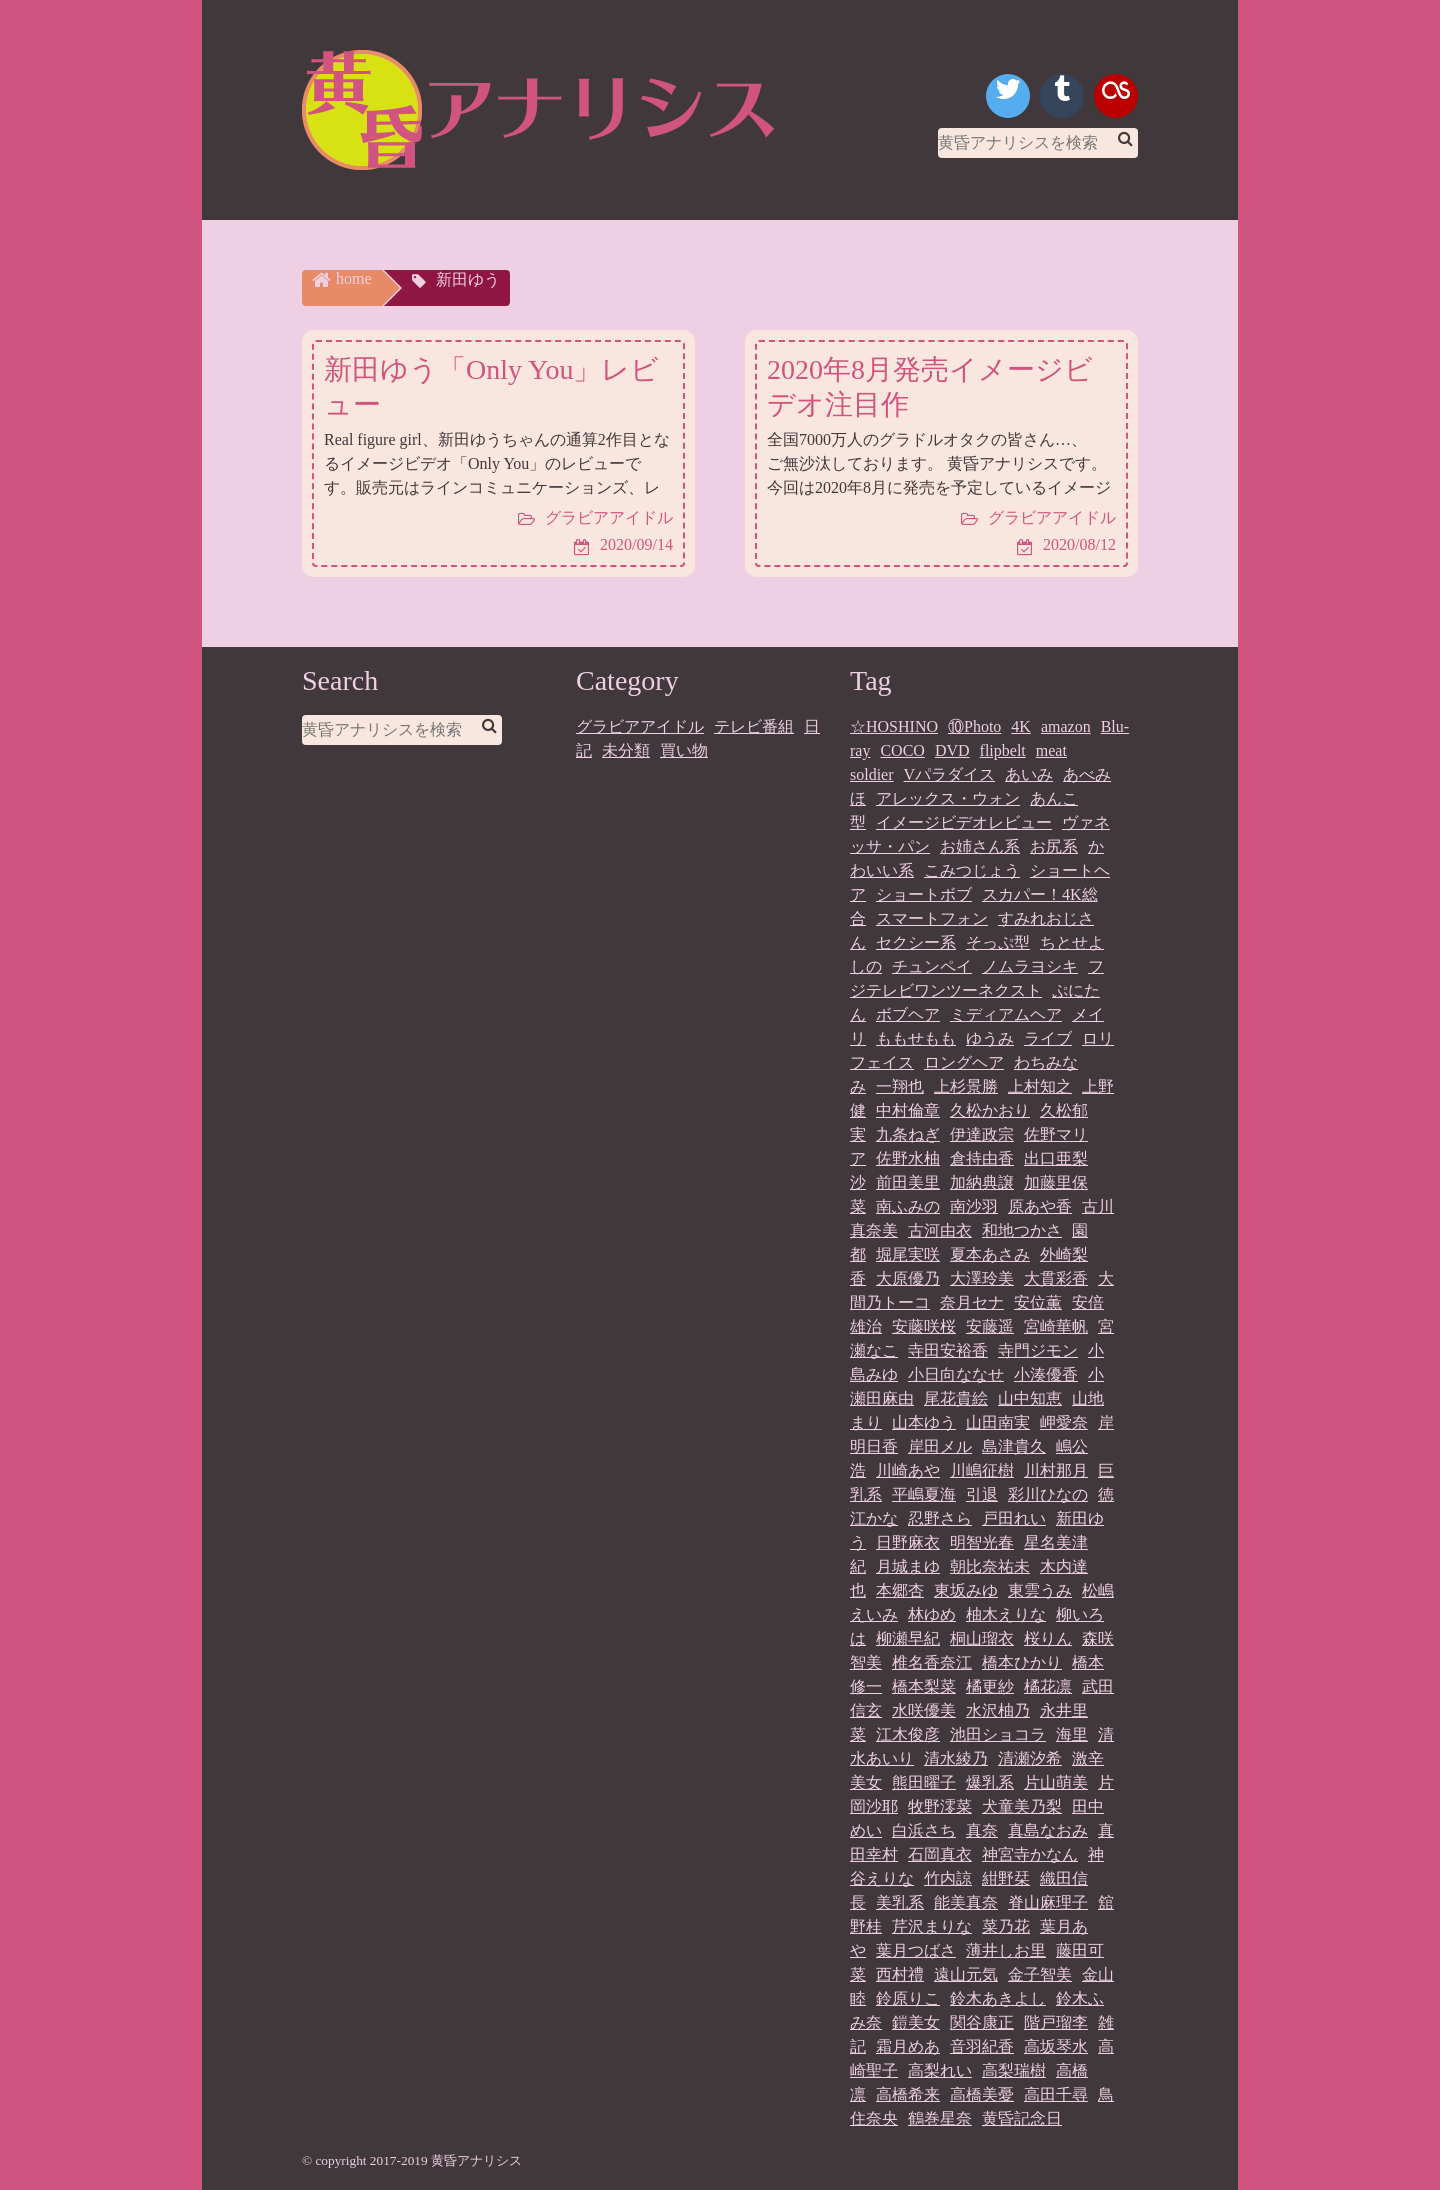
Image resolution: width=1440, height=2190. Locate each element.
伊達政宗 (982, 1134)
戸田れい (1014, 1518)
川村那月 (1056, 1470)
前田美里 (908, 1182)
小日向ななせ (956, 1374)
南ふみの (908, 1206)
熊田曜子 (924, 1782)
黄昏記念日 (1022, 2118)
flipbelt (1003, 750)
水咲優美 (924, 1710)
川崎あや (908, 1470)
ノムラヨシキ (1030, 966)
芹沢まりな (932, 1926)
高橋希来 (908, 2094)
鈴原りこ (908, 1998)
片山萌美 (1056, 1782)
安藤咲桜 (924, 1326)
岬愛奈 (1064, 1422)
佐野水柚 (908, 1158)
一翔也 (900, 1086)
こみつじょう (972, 870)
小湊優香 (1046, 1374)
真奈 (982, 1830)
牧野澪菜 (940, 1806)
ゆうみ (990, 1038)
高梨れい (940, 2070)
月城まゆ (908, 1566)
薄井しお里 (1006, 1950)
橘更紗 (990, 1686)
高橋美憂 (982, 2094)
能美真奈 (966, 1902)
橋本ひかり (1022, 1662)
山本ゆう (924, 1422)
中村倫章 (908, 1110)
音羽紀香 (982, 2046)
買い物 (684, 750)
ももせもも (916, 1038)
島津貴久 (1014, 1446)
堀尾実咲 (908, 1254)
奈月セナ (972, 1302)
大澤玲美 (982, 1278)
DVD (952, 750)
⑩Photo (974, 726)
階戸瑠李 (1056, 2022)
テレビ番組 (754, 726)
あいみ (1029, 774)
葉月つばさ (916, 1950)
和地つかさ (1022, 1230)
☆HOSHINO (894, 726)
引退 (982, 1494)
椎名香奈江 (932, 1662)
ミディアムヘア (1006, 1014)
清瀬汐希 (1030, 1758)
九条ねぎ (908, 1134)
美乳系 (900, 1902)
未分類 (626, 750)
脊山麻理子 (1048, 1902)
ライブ (1048, 1038)
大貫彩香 (1056, 1278)
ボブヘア (908, 1014)
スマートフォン (932, 918)
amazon (1066, 726)
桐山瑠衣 (982, 1638)
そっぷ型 (998, 942)
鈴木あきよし (998, 1998)
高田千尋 (1056, 2094)
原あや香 (1040, 1206)
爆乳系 (990, 1782)
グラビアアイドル (640, 726)
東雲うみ (1040, 1590)
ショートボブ (924, 894)
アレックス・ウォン (948, 798)
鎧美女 (916, 2022)
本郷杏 (900, 1590)
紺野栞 (1006, 1878)
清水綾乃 (956, 1758)
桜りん (1048, 1638)
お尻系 (1054, 846)
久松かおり (990, 1110)
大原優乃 (908, 1278)
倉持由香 (982, 1158)
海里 (1072, 1734)
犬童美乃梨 (1022, 1806)
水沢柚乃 (998, 1710)
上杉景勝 (966, 1086)
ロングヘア (964, 1062)
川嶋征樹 (982, 1470)
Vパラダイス (950, 774)
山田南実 (998, 1422)
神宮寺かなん (1030, 1854)
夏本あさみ (990, 1254)
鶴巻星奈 (940, 2118)
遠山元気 (966, 1974)
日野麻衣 (908, 1542)
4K (1021, 726)
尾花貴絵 (956, 1398)
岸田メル (940, 1446)
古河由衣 (940, 1230)
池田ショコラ (998, 1734)
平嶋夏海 (924, 1494)
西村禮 (900, 1974)
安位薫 (1038, 1302)
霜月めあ (908, 2046)
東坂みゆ (966, 1590)
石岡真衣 (940, 1854)
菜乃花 (1006, 1926)
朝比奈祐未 (990, 1566)
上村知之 (1040, 1086)
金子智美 (1040, 1974)
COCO (902, 750)
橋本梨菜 (924, 1686)
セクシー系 (916, 942)
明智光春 (982, 1542)
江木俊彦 (908, 1734)
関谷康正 (982, 2022)
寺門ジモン (1038, 1350)
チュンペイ (932, 966)
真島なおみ (1048, 1830)
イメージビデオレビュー (964, 822)
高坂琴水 (1056, 2046)
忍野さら (940, 1518)
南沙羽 (974, 1206)
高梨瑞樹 (1014, 2070)
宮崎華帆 (1056, 1326)
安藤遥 (990, 1326)
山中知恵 (1030, 1398)
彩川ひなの (1048, 1494)
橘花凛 (1048, 1686)
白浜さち (924, 1830)
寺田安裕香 (948, 1350)
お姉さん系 (980, 846)
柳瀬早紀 (908, 1638)
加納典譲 (982, 1182)
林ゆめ (932, 1614)
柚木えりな (1006, 1614)
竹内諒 (948, 1878)
